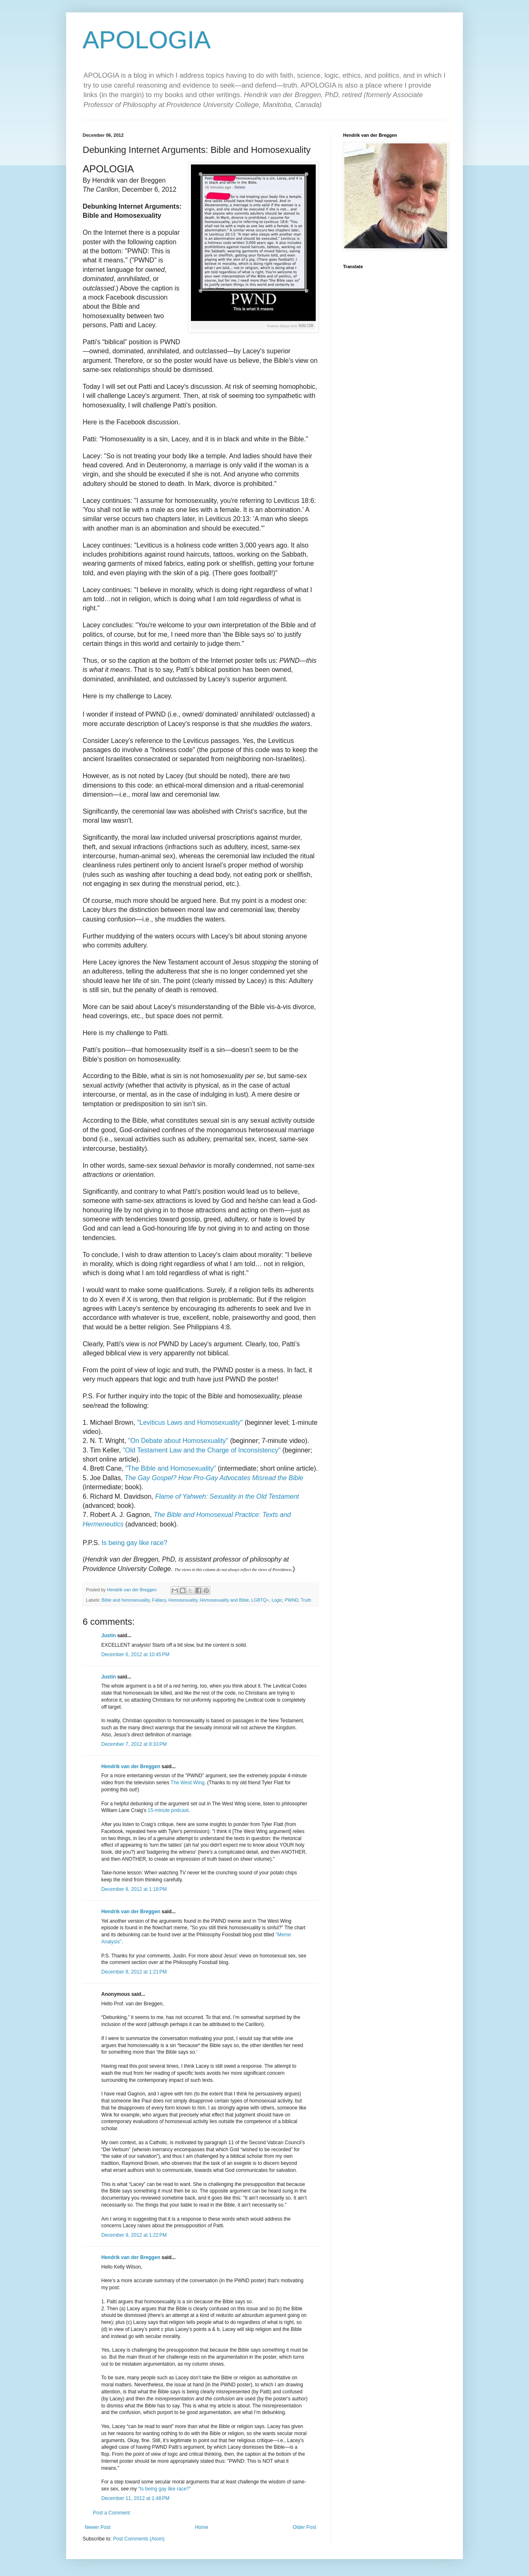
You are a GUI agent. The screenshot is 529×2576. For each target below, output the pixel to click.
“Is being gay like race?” (164, 2489)
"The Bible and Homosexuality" (170, 1468)
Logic (277, 1600)
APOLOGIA (147, 40)
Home (201, 2527)
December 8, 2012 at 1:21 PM (134, 1972)
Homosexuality (182, 1600)
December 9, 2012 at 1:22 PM (134, 2235)
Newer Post (97, 2527)
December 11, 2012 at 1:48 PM (135, 2498)
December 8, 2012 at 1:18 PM (134, 1889)
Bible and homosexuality (126, 1600)
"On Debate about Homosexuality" (178, 1440)
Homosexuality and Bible (224, 1600)
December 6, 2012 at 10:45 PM (135, 1654)
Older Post (304, 2527)
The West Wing (188, 1783)
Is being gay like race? (134, 1542)
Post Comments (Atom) (138, 2539)
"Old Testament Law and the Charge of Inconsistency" (202, 1450)
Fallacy (159, 1600)
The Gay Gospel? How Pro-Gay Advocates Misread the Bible (213, 1477)
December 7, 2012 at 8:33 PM (134, 1744)
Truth (306, 1600)
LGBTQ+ (260, 1600)
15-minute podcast (168, 1810)
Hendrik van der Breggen (130, 1766)
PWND (291, 1600)
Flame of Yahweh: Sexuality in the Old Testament (227, 1496)
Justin (108, 1635)
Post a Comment (111, 2513)
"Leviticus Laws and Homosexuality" (190, 1422)
